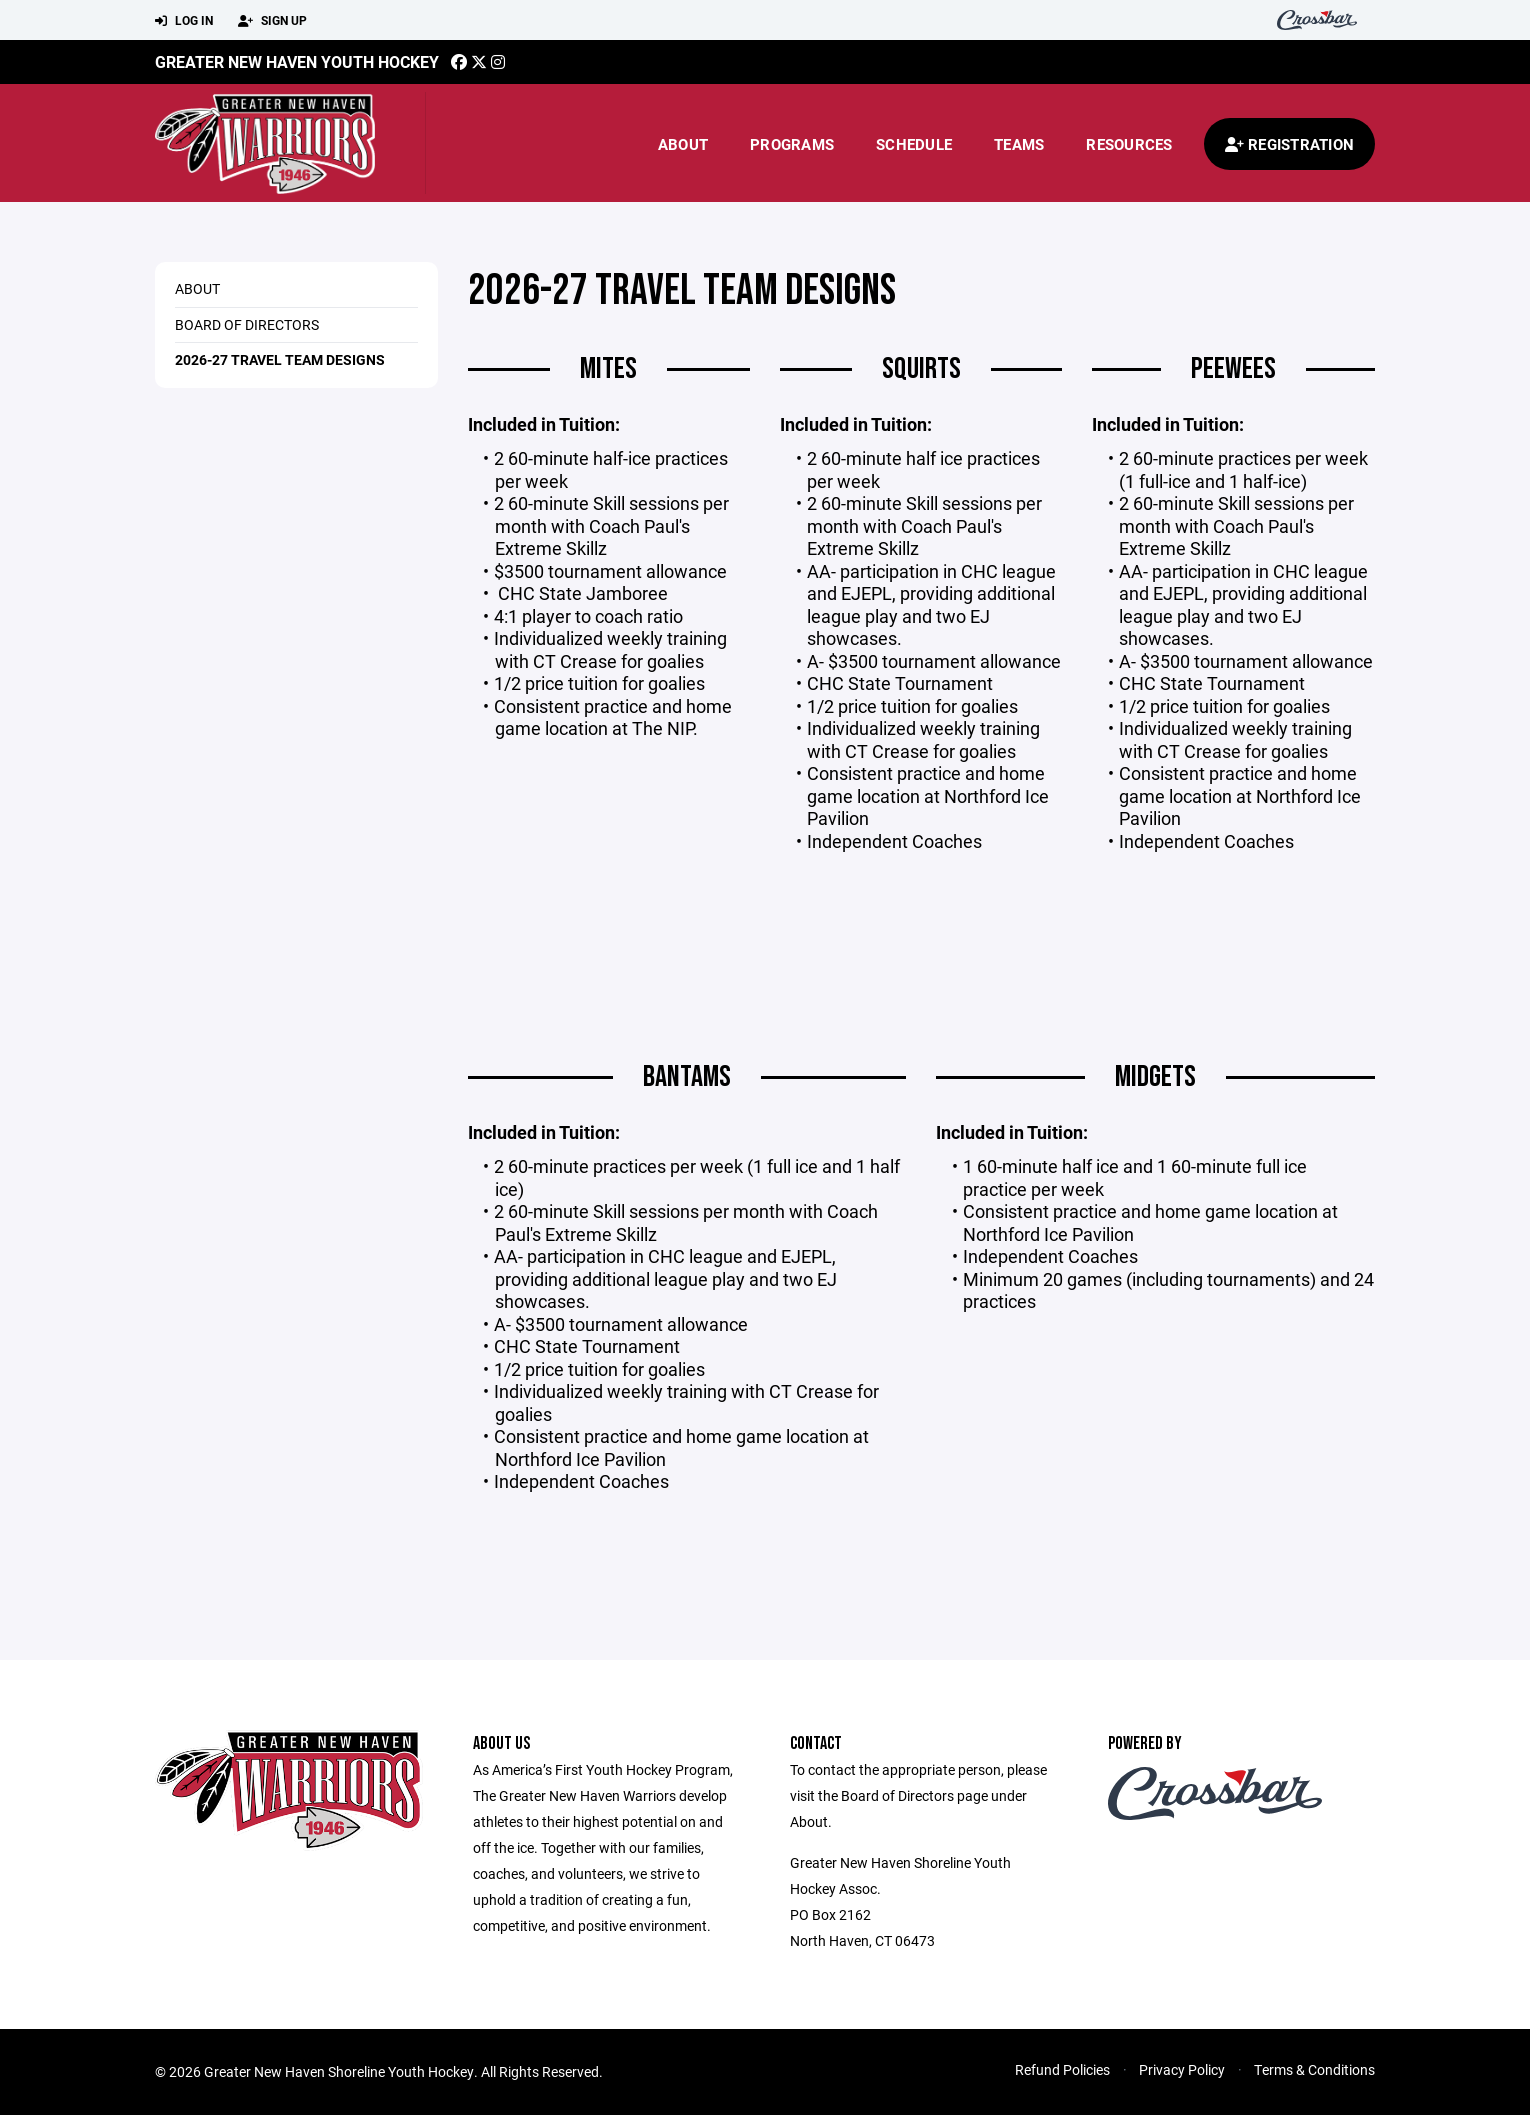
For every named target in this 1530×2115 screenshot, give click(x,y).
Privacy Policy (1182, 2069)
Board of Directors (247, 324)
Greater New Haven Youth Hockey (297, 61)
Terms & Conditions (1314, 2069)
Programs (792, 144)
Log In (184, 21)
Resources (1129, 144)
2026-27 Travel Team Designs (280, 359)
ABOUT (197, 288)
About (683, 144)
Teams (1019, 144)
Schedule (914, 144)
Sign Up (272, 21)
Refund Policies (1062, 2069)
